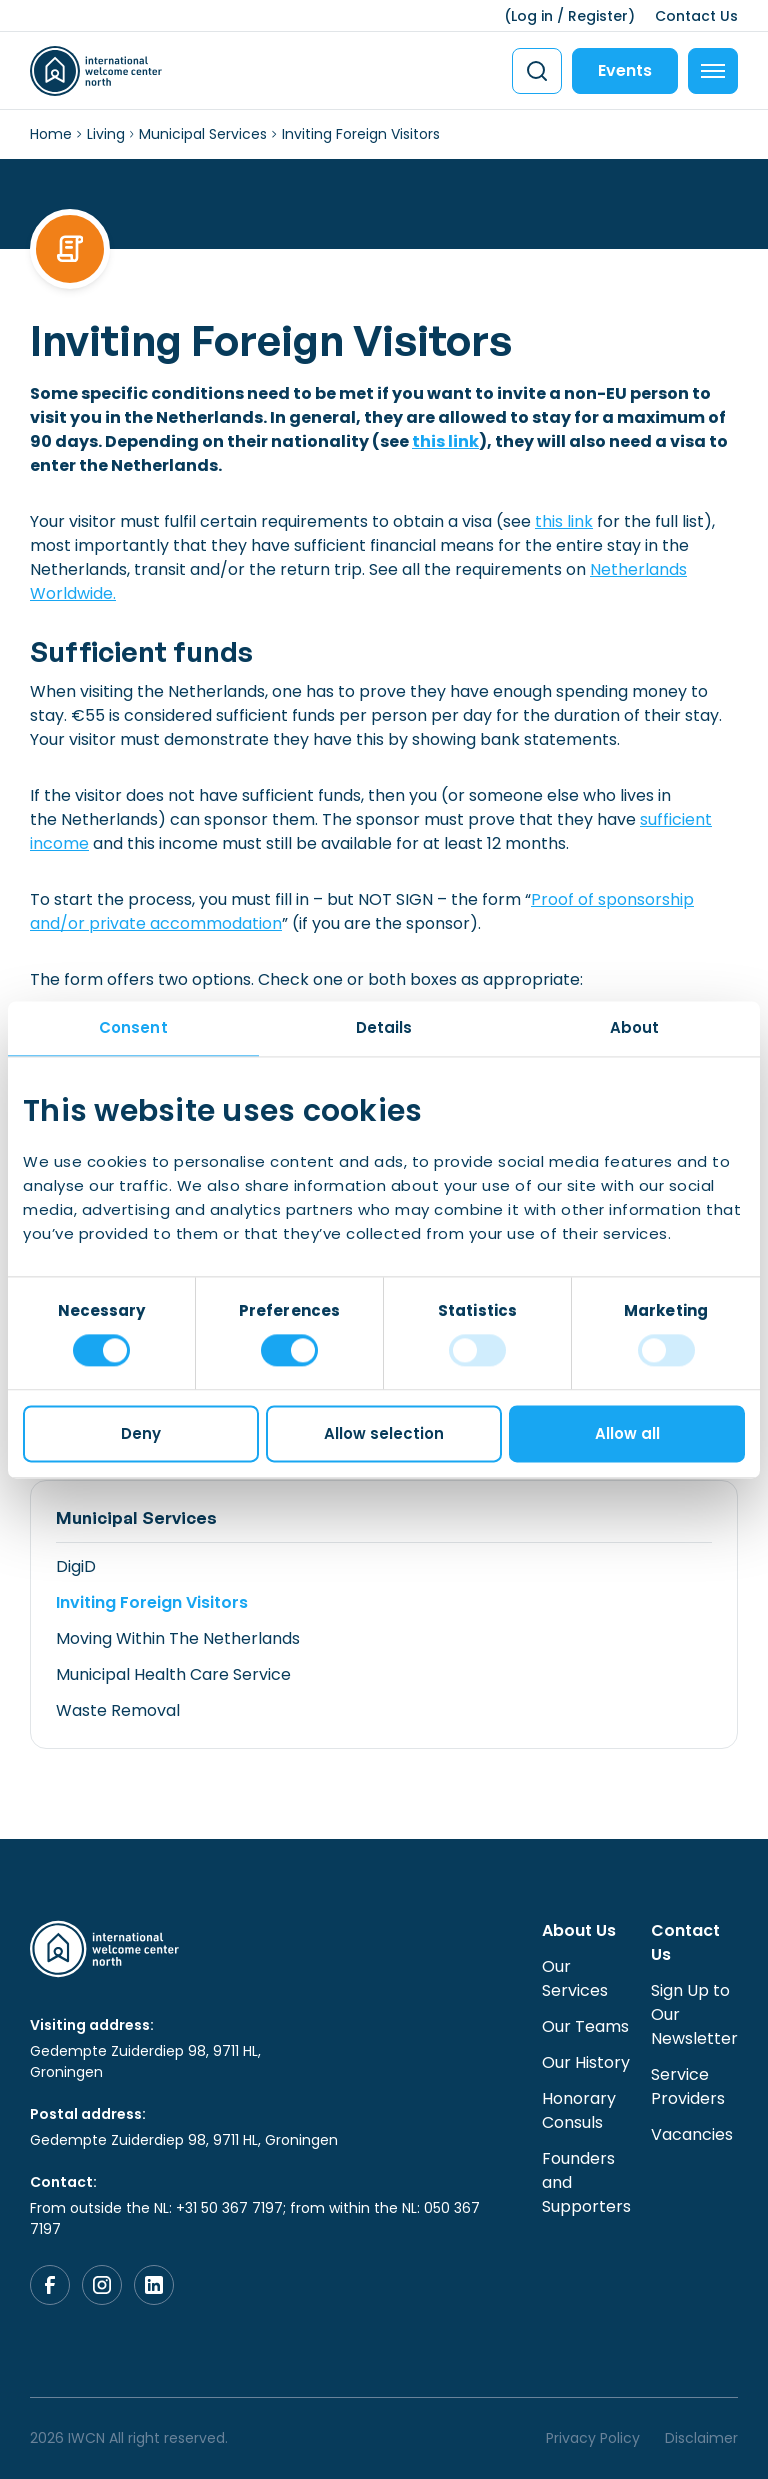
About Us (579, 1930)
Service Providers (688, 2086)
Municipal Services (203, 134)
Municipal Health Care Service (173, 1674)
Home (51, 134)
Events (625, 70)
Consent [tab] (133, 1027)
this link (445, 441)
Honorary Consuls (579, 2110)
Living (106, 134)
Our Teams (585, 2026)
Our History (586, 2062)
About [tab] (635, 1027)
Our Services (575, 1978)
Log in (532, 16)
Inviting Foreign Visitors (152, 1602)
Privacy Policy (593, 2438)
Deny (141, 1433)
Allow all (627, 1433)
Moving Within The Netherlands (178, 1638)
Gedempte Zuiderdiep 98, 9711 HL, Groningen (145, 2061)
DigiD (76, 1566)
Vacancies (692, 2134)
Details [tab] (384, 1027)
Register (598, 16)
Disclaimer (701, 2438)
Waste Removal (118, 1710)
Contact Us (696, 16)
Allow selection (384, 1433)
